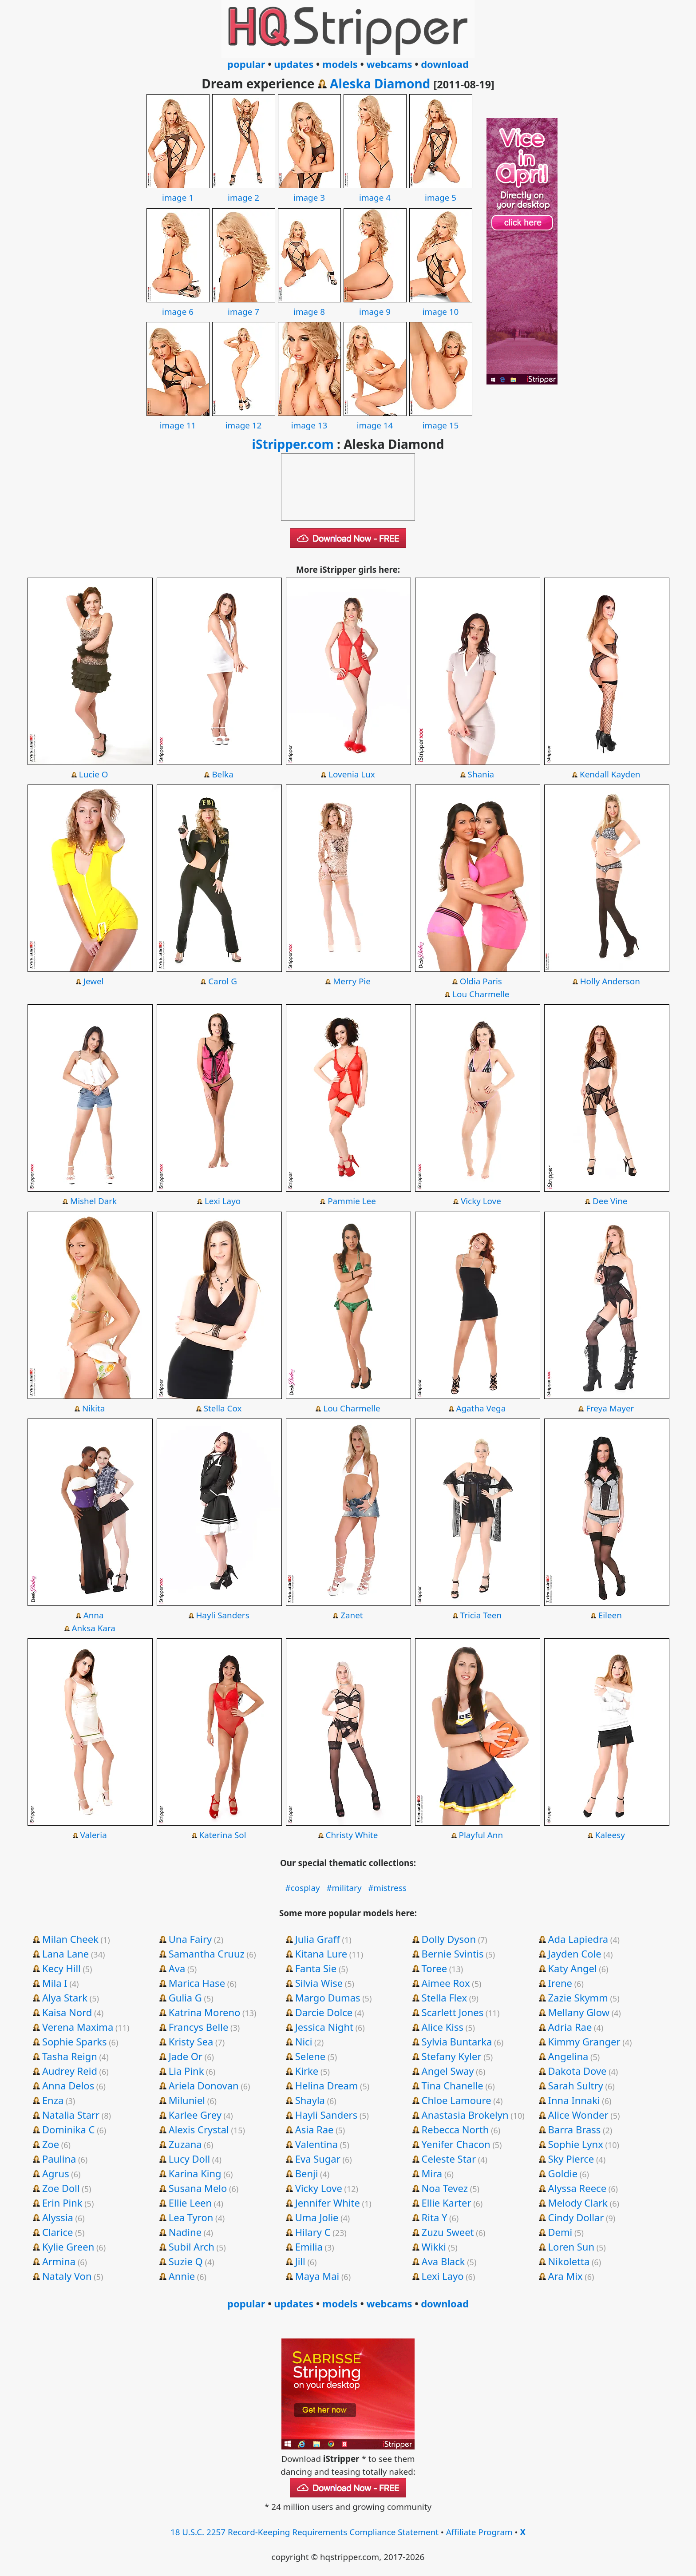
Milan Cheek (70, 1939)
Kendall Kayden (610, 774)
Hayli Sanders (222, 1615)
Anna (93, 1615)
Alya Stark (64, 1997)
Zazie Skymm (578, 1997)
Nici (303, 2041)
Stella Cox (223, 1408)
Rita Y (434, 2217)
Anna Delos (68, 2085)
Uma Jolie (317, 2217)
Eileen (610, 1615)
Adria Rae (570, 2026)
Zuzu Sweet (448, 2232)
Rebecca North (455, 2129)
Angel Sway (448, 2070)
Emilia (309, 2246)
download (445, 64)
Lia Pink (186, 2070)
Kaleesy (610, 1835)
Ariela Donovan (204, 2085)
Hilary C (313, 2232)
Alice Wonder (578, 2114)
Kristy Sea (191, 2041)
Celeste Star (449, 2158)
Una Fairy (190, 1939)
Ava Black (443, 2261)
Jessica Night (324, 2026)
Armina (58, 2261)
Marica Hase (197, 1982)
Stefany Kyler (452, 2056)
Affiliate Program (479, 2532)
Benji (306, 2173)
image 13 (309, 419)
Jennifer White (327, 2202)
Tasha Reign (69, 2056)
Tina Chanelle (452, 2085)
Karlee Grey (195, 2114)
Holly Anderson (610, 981)
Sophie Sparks (74, 2041)
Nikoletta (569, 2261)
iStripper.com (293, 444)
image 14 (375, 419)
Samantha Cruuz (207, 1953)
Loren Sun (571, 2246)
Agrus (55, 2173)
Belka (222, 774)
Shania (481, 774)
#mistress (387, 1888)
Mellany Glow (578, 2012)
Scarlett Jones (453, 2012)
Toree (434, 1968)
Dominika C (68, 2129)
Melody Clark (578, 2202)
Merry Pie (352, 981)
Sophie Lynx (575, 2144)
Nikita (93, 1408)
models (340, 64)
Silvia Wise (319, 1982)
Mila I (54, 1982)
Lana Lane (65, 1953)
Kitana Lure (321, 1953)
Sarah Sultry (575, 2085)
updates (293, 64)
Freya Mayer (610, 1408)
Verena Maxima (77, 2026)
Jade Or (185, 2056)
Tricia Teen (481, 1615)
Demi (560, 2232)
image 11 (178, 419)
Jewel (93, 981)
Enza (53, 2100)
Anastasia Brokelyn (465, 2114)
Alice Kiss (442, 2026)
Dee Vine (610, 1201)
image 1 (178, 191)
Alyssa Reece (577, 2188)
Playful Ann (481, 1835)
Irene (560, 1982)
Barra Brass (574, 2129)
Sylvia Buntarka (457, 2041)
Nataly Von (67, 2276)
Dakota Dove (577, 2070)
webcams (389, 64)
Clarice (57, 2232)
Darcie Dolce (323, 2012)
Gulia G (185, 1997)
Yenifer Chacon (456, 2144)
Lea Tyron (191, 2217)
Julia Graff (317, 1939)
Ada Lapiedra (578, 1939)
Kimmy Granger (584, 2041)
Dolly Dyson (449, 1939)
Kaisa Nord (67, 2012)
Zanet (351, 1615)
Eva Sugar (317, 2158)
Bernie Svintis (453, 1953)
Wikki (434, 2246)
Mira (432, 2173)
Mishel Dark (93, 1201)
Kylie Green (68, 2246)
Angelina (568, 2056)
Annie (182, 2276)
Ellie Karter (446, 2202)
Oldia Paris (481, 981)
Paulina (59, 2158)
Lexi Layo (223, 1201)
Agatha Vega (481, 1408)
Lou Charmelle (480, 994)
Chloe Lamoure (456, 2100)
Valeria (93, 1835)
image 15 (440, 419)
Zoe (50, 2144)
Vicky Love (481, 1201)
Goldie (563, 2173)
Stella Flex (444, 1997)
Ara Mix (565, 2276)
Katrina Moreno (205, 2012)
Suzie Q (186, 2261)
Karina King (195, 2173)
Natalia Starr (70, 2114)
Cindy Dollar (576, 2217)
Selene (310, 2056)
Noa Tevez (445, 2188)
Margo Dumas (327, 1997)
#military (343, 1888)
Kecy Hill (61, 1968)
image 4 (375, 191)
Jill (300, 2261)
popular (246, 64)
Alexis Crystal (199, 2129)
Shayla (310, 2100)
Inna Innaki (574, 2100)
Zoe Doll (61, 2188)
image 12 (243, 419)
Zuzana (185, 2144)
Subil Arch (191, 2246)
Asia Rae (314, 2129)
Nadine (185, 2232)
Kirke (307, 2070)
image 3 (309, 191)
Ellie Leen (190, 2202)
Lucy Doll (189, 2158)
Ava (177, 1968)
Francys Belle (199, 2026)
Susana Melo (198, 2188)
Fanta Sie (316, 1968)
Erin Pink (62, 2202)
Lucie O (93, 774)
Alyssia (57, 2217)
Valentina (316, 2144)
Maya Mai (317, 2276)
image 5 (440, 191)
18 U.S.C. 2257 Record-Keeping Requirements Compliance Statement (304, 2532)
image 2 (243, 191)
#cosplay (302, 1888)
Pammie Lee (352, 1201)
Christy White (352, 1835)
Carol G (222, 981)
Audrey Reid (69, 2070)
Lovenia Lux (351, 774)
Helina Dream (326, 2085)
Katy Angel (572, 1968)
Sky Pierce (571, 2158)
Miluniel (187, 2100)
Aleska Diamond (380, 83)
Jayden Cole (574, 1953)
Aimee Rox (446, 1982)
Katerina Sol (222, 1835)
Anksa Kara (93, 1628)
